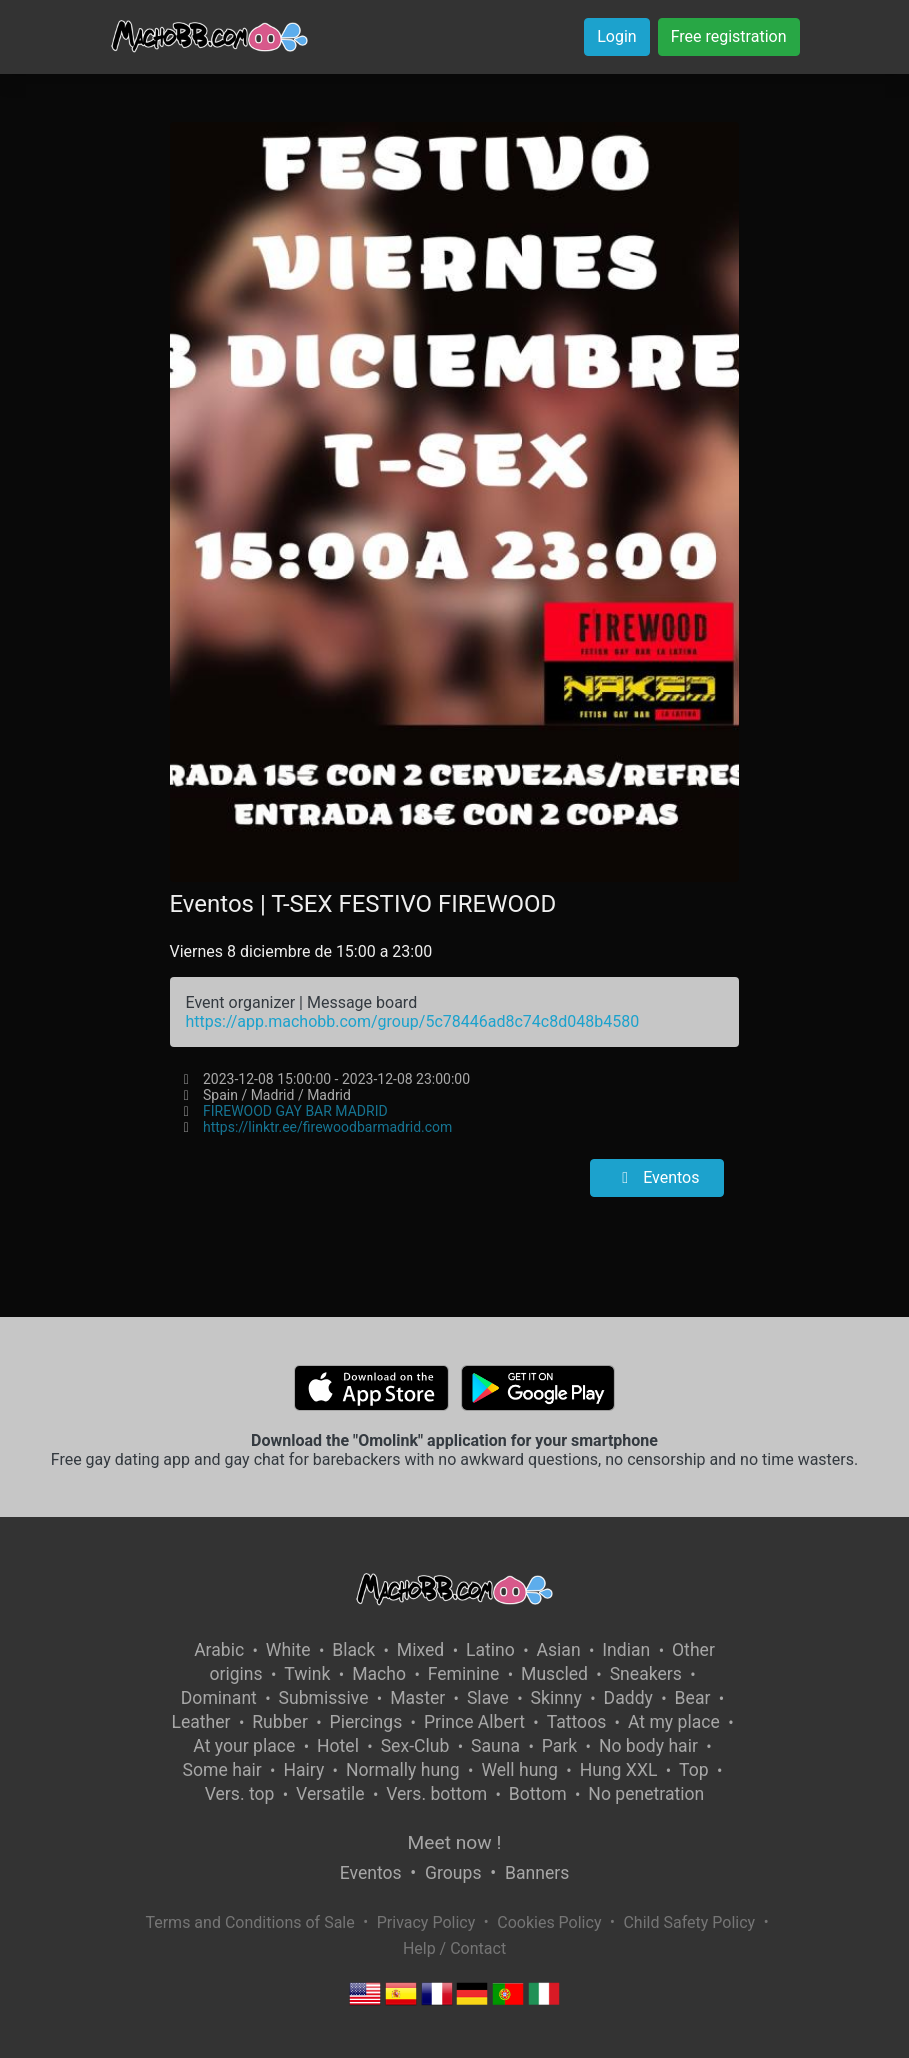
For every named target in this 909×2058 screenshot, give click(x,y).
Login (616, 36)
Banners (537, 1873)
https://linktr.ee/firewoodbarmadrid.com (327, 1127)
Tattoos (577, 1722)
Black (353, 1650)
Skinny (556, 1698)
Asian (559, 1650)
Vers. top (240, 1794)
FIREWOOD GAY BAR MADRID (295, 1111)
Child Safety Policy (689, 1922)
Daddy (628, 1698)
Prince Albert (474, 1722)
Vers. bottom (436, 1794)
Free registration (729, 36)
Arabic (219, 1650)
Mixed (420, 1650)
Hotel (338, 1746)
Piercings (366, 1722)
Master (417, 1698)
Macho (379, 1674)
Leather (200, 1722)
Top (694, 1770)
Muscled (554, 1674)
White (288, 1650)
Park (559, 1746)
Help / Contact (454, 1948)
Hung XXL (619, 1770)
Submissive (324, 1698)
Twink (307, 1674)
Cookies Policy (549, 1922)
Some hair (222, 1770)
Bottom (538, 1794)
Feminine (464, 1674)
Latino (490, 1650)
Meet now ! (455, 1842)
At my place (674, 1722)
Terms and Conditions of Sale (249, 1922)
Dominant (219, 1698)
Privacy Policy (426, 1922)
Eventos (657, 1177)
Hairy (303, 1770)
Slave (488, 1698)
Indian (626, 1650)
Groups (453, 1873)
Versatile (330, 1794)
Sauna (495, 1746)
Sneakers (646, 1674)
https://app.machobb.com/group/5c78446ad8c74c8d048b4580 (413, 1021)
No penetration (646, 1794)
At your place (244, 1746)
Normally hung (403, 1770)
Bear (693, 1698)
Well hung (519, 1770)
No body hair (648, 1746)
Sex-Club (415, 1746)
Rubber (280, 1722)
